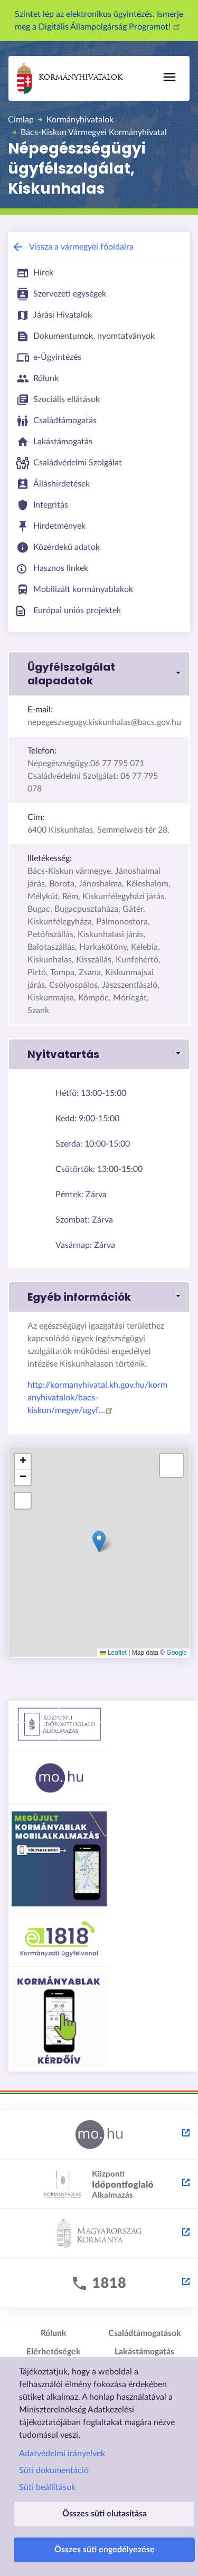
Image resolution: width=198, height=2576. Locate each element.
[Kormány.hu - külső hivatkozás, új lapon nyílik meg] (99, 2234)
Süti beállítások (47, 2487)
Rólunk (54, 2333)
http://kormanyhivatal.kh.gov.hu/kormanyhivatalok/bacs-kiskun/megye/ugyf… (97, 1398)
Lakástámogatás (144, 2352)
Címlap (21, 120)
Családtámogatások (144, 2333)
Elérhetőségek (53, 2352)
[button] (99, 673)
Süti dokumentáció (54, 2470)
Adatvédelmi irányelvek (62, 2453)
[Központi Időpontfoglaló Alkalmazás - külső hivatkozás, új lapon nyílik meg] (99, 2184)
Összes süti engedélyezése (104, 2549)
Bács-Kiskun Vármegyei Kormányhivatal (94, 132)
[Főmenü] (169, 77)
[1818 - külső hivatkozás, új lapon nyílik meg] (99, 2283)
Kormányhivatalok (69, 78)
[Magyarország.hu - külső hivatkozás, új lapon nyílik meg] (99, 2135)
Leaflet (113, 1652)
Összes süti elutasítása (104, 2514)
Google (176, 1652)
